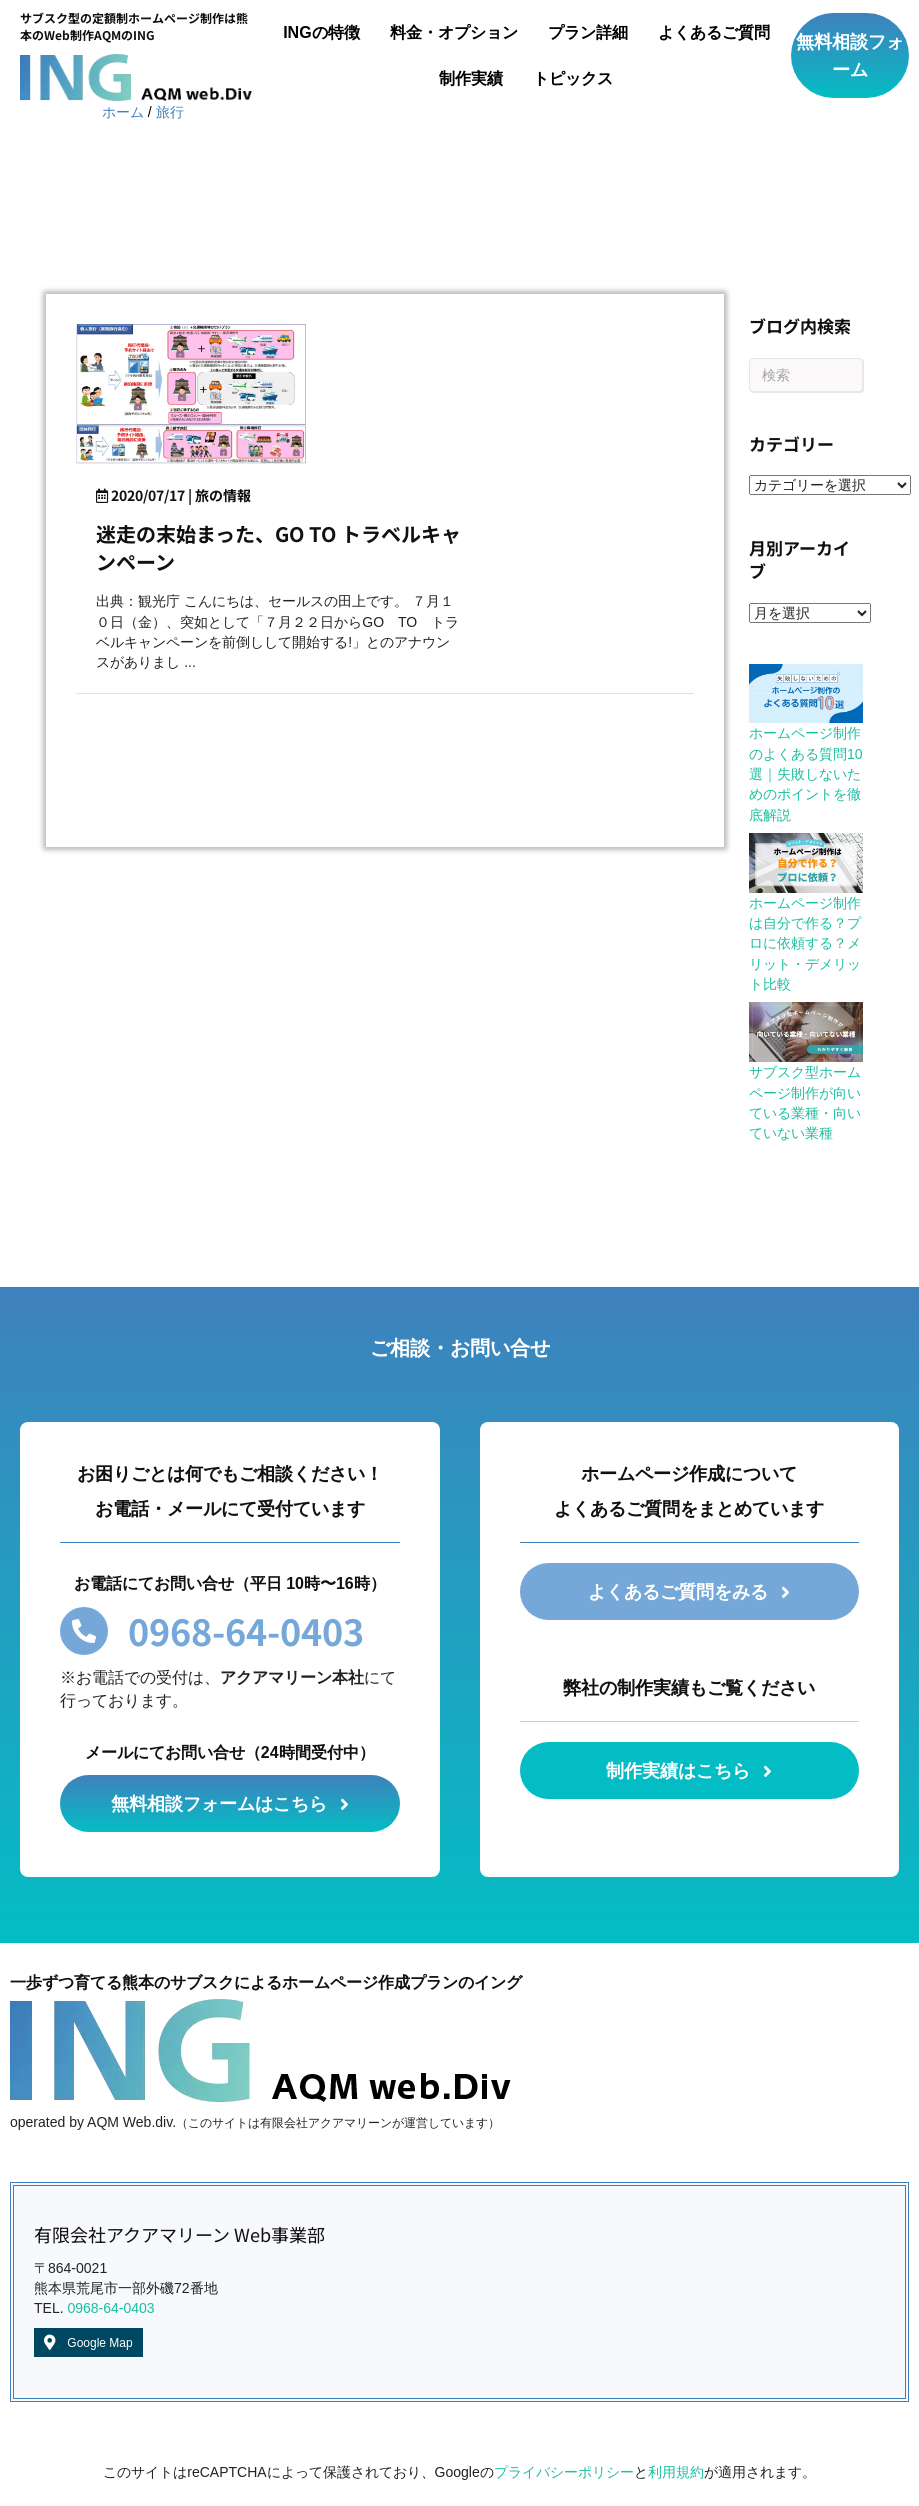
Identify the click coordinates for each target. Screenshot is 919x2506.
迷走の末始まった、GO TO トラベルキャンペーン (278, 547)
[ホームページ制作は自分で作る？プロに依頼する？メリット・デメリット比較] (806, 863)
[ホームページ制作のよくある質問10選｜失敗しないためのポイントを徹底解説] (806, 694)
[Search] (806, 375)
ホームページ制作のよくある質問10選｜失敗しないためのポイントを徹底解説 (806, 773)
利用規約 (676, 2472)
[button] (850, 55)
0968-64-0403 (110, 2308)
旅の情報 (223, 495)
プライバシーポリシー (564, 2472)
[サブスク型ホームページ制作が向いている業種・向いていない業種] (806, 1032)
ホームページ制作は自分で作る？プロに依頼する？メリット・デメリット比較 (805, 943)
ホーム (123, 112)
